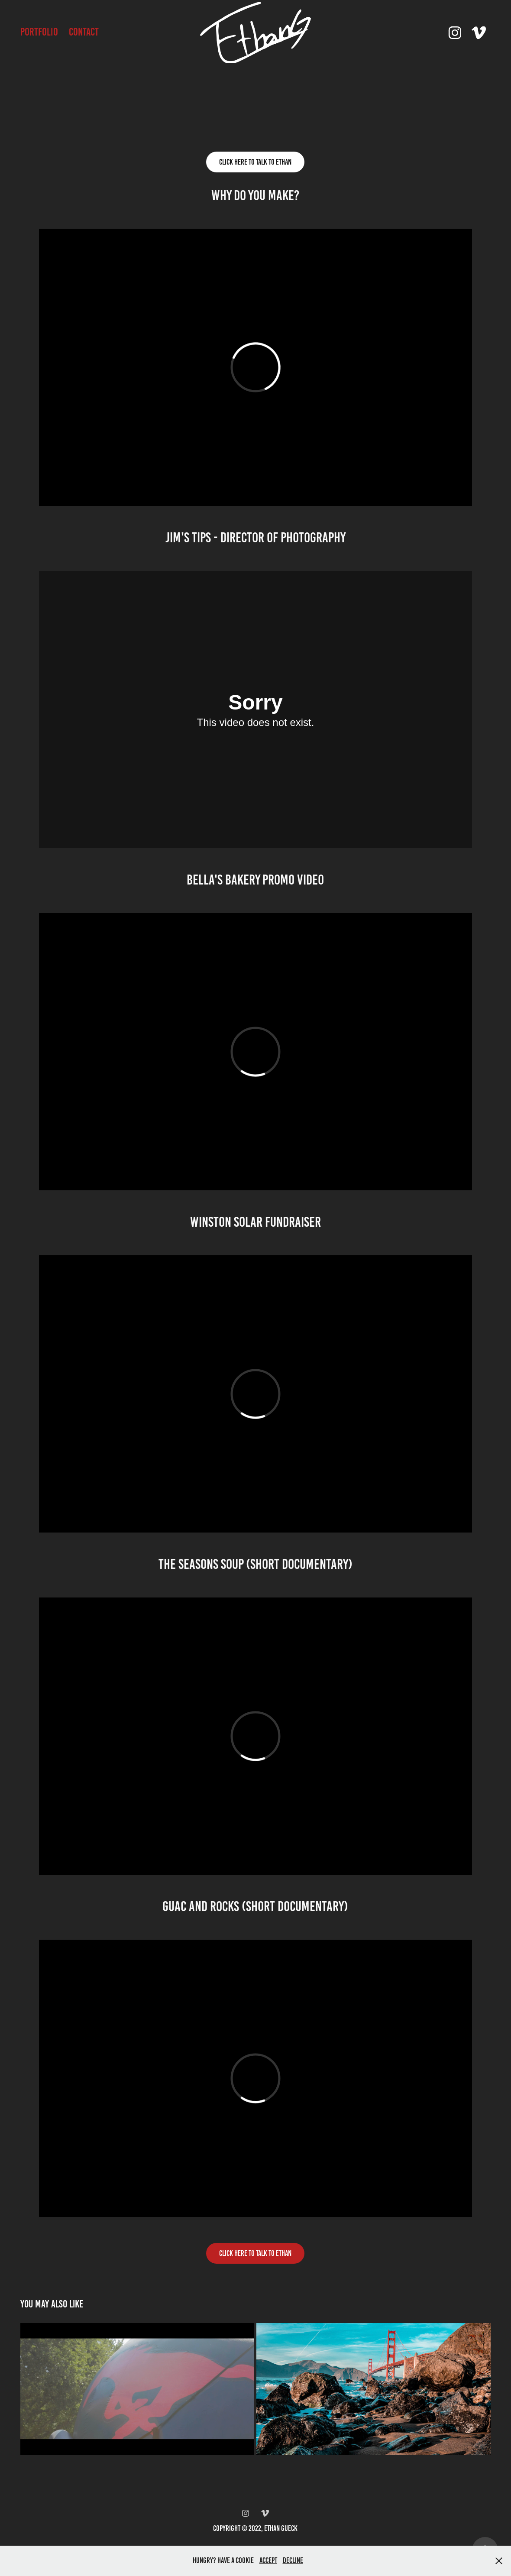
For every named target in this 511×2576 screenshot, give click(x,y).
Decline (293, 2560)
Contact (84, 32)
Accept (268, 2560)
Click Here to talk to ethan (255, 162)
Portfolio (39, 32)
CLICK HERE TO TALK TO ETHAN (255, 2253)
